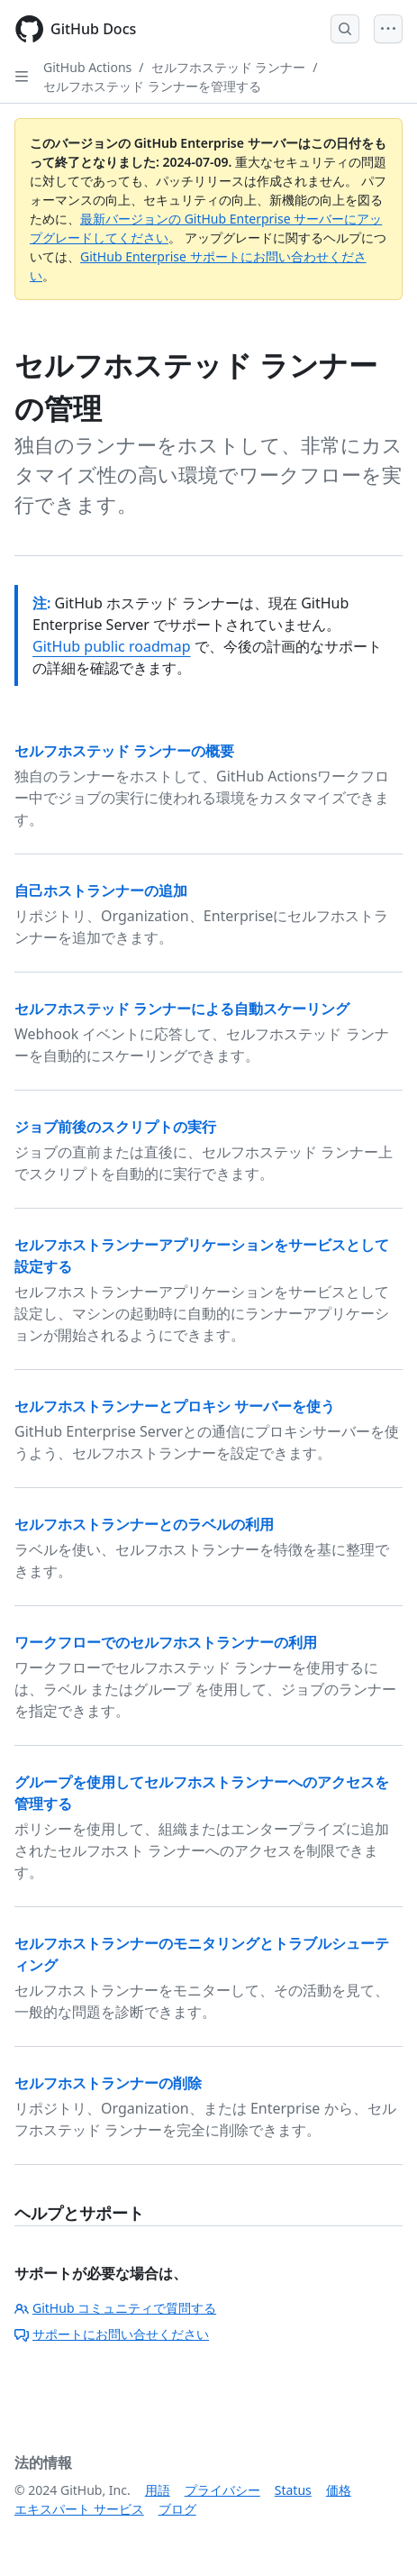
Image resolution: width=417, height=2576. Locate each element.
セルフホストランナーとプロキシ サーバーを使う (174, 1406)
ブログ (177, 2508)
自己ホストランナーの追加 (100, 890)
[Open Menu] (388, 28)
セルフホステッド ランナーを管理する (152, 86)
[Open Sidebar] (21, 76)
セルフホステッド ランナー (228, 67)
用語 (157, 2489)
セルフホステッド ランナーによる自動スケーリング (181, 1009)
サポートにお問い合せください (111, 2334)
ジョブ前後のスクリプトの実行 (115, 1127)
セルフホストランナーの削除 (108, 2083)
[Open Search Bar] (345, 28)
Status (293, 2489)
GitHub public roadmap (111, 646)
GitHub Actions (87, 67)
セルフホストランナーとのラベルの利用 (144, 1524)
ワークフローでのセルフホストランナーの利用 (165, 1642)
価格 (338, 2489)
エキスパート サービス (79, 2508)
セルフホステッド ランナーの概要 (124, 751)
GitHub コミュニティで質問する (115, 2307)
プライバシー (222, 2489)
